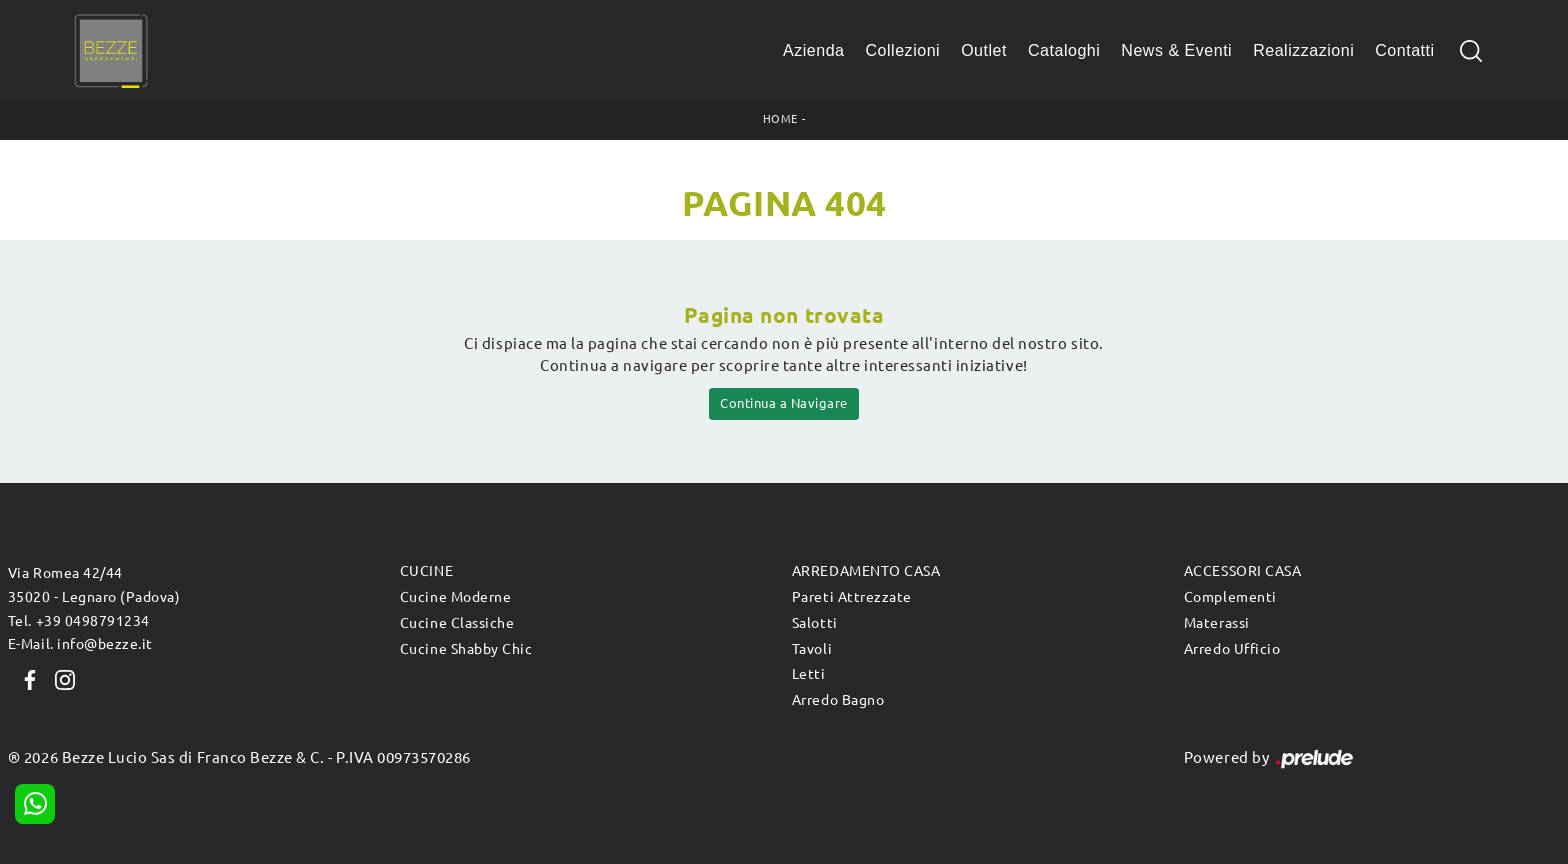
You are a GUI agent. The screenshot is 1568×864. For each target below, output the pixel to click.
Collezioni (903, 50)
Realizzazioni (1303, 50)
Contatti (1404, 50)
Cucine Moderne (455, 597)
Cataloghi (1064, 50)
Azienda (814, 50)
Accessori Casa (1242, 571)
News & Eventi (1176, 50)
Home (780, 119)
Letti (809, 674)
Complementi (1230, 597)
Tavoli (812, 649)
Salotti (815, 623)
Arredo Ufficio (1232, 649)
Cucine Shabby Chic (466, 649)
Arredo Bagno (838, 700)
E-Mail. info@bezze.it (80, 644)
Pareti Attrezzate (852, 597)
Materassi (1217, 623)
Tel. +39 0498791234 (79, 621)
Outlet (984, 50)
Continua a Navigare (784, 403)
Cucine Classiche (457, 623)
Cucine (426, 571)
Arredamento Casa (866, 571)
